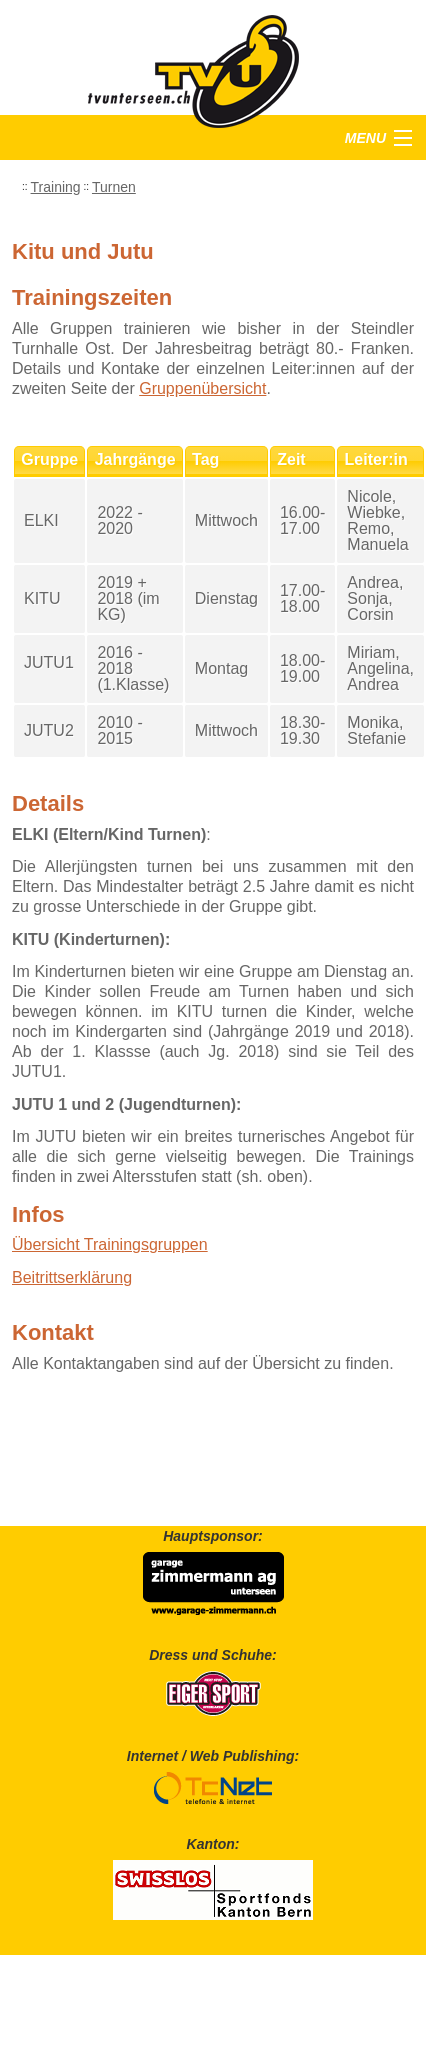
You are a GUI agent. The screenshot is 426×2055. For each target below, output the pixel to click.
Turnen (114, 187)
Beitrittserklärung (72, 1277)
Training (56, 187)
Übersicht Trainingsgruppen (110, 1244)
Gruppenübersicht (202, 388)
